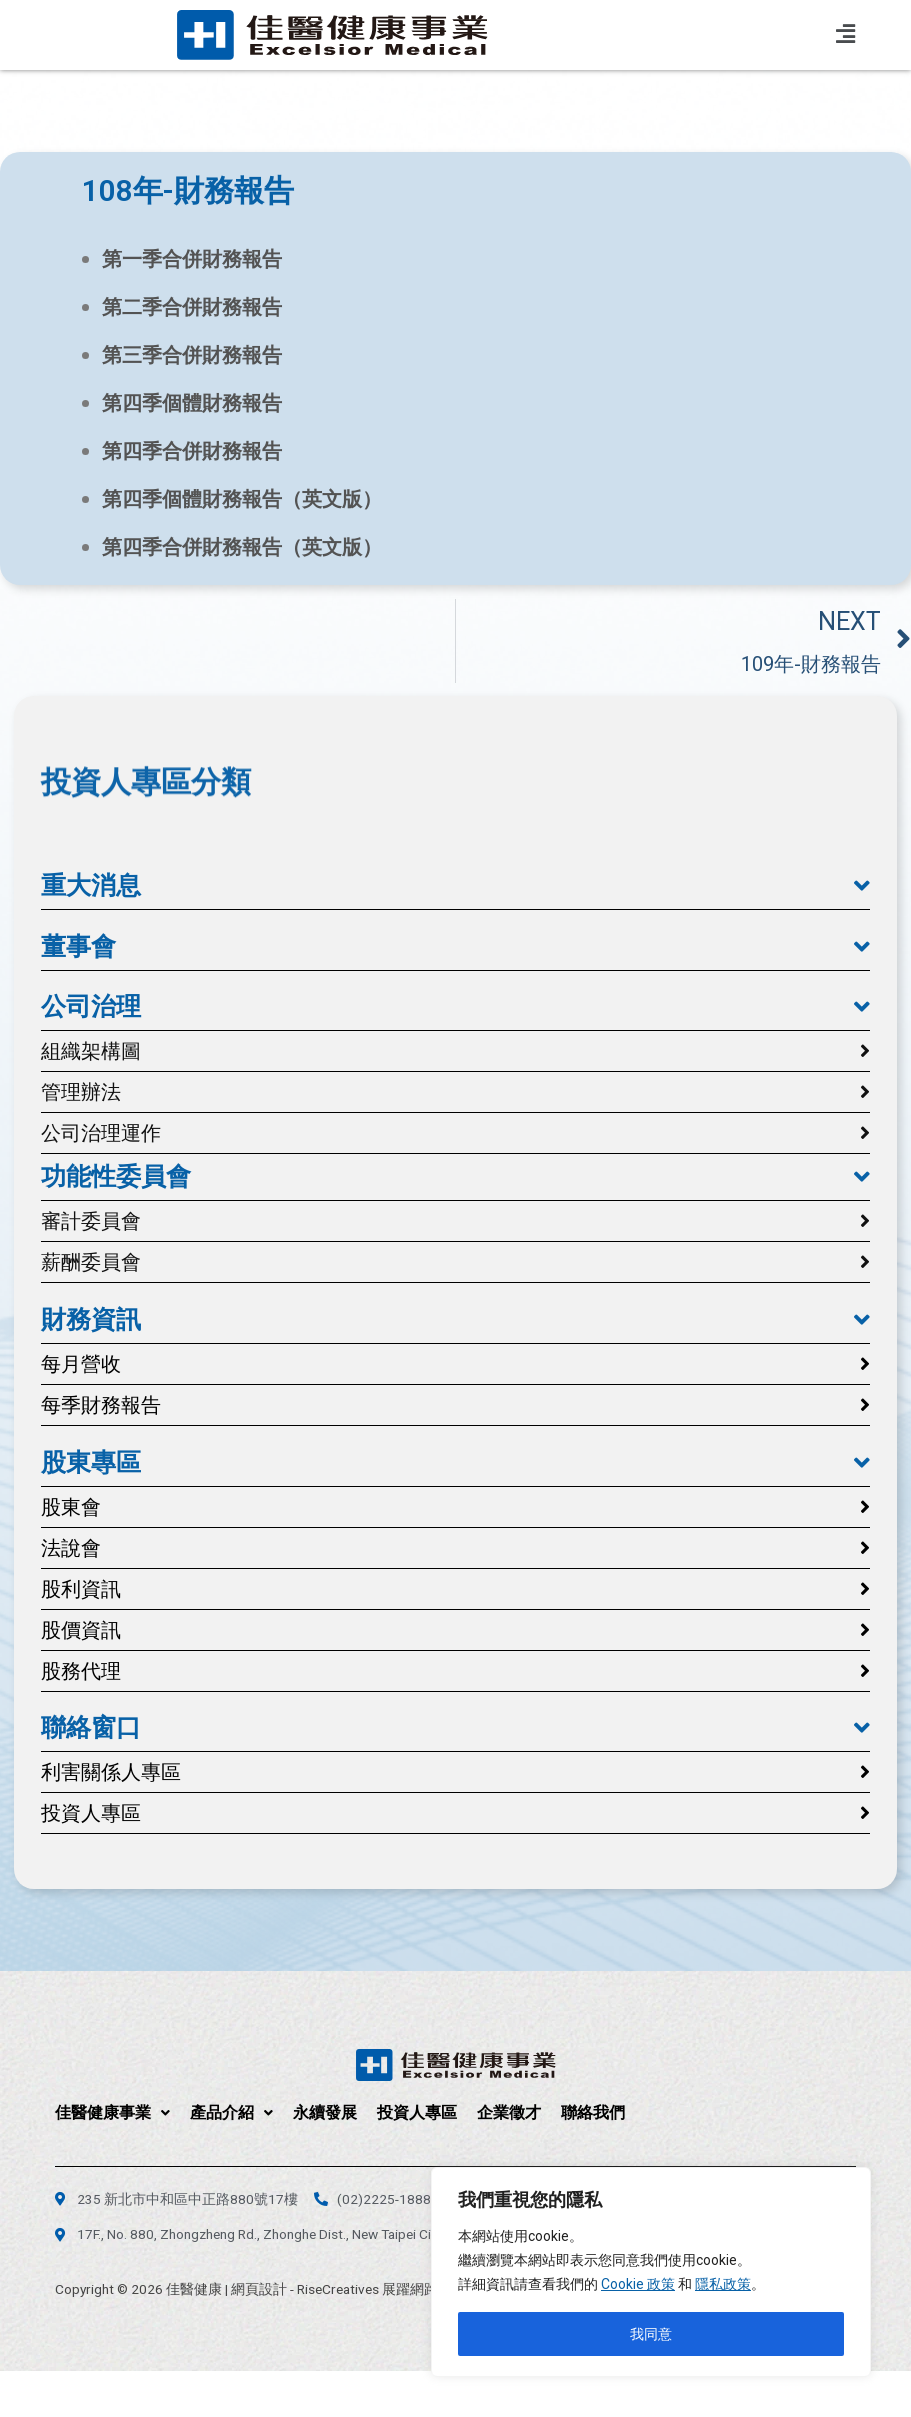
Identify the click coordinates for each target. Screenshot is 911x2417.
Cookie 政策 (638, 2284)
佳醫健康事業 (112, 2112)
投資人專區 (417, 2112)
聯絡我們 (593, 2112)
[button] (455, 886)
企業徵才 (509, 2112)
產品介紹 (231, 2112)
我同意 (651, 2334)
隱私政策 (723, 2284)
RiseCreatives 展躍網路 (367, 2289)
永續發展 (325, 2112)
